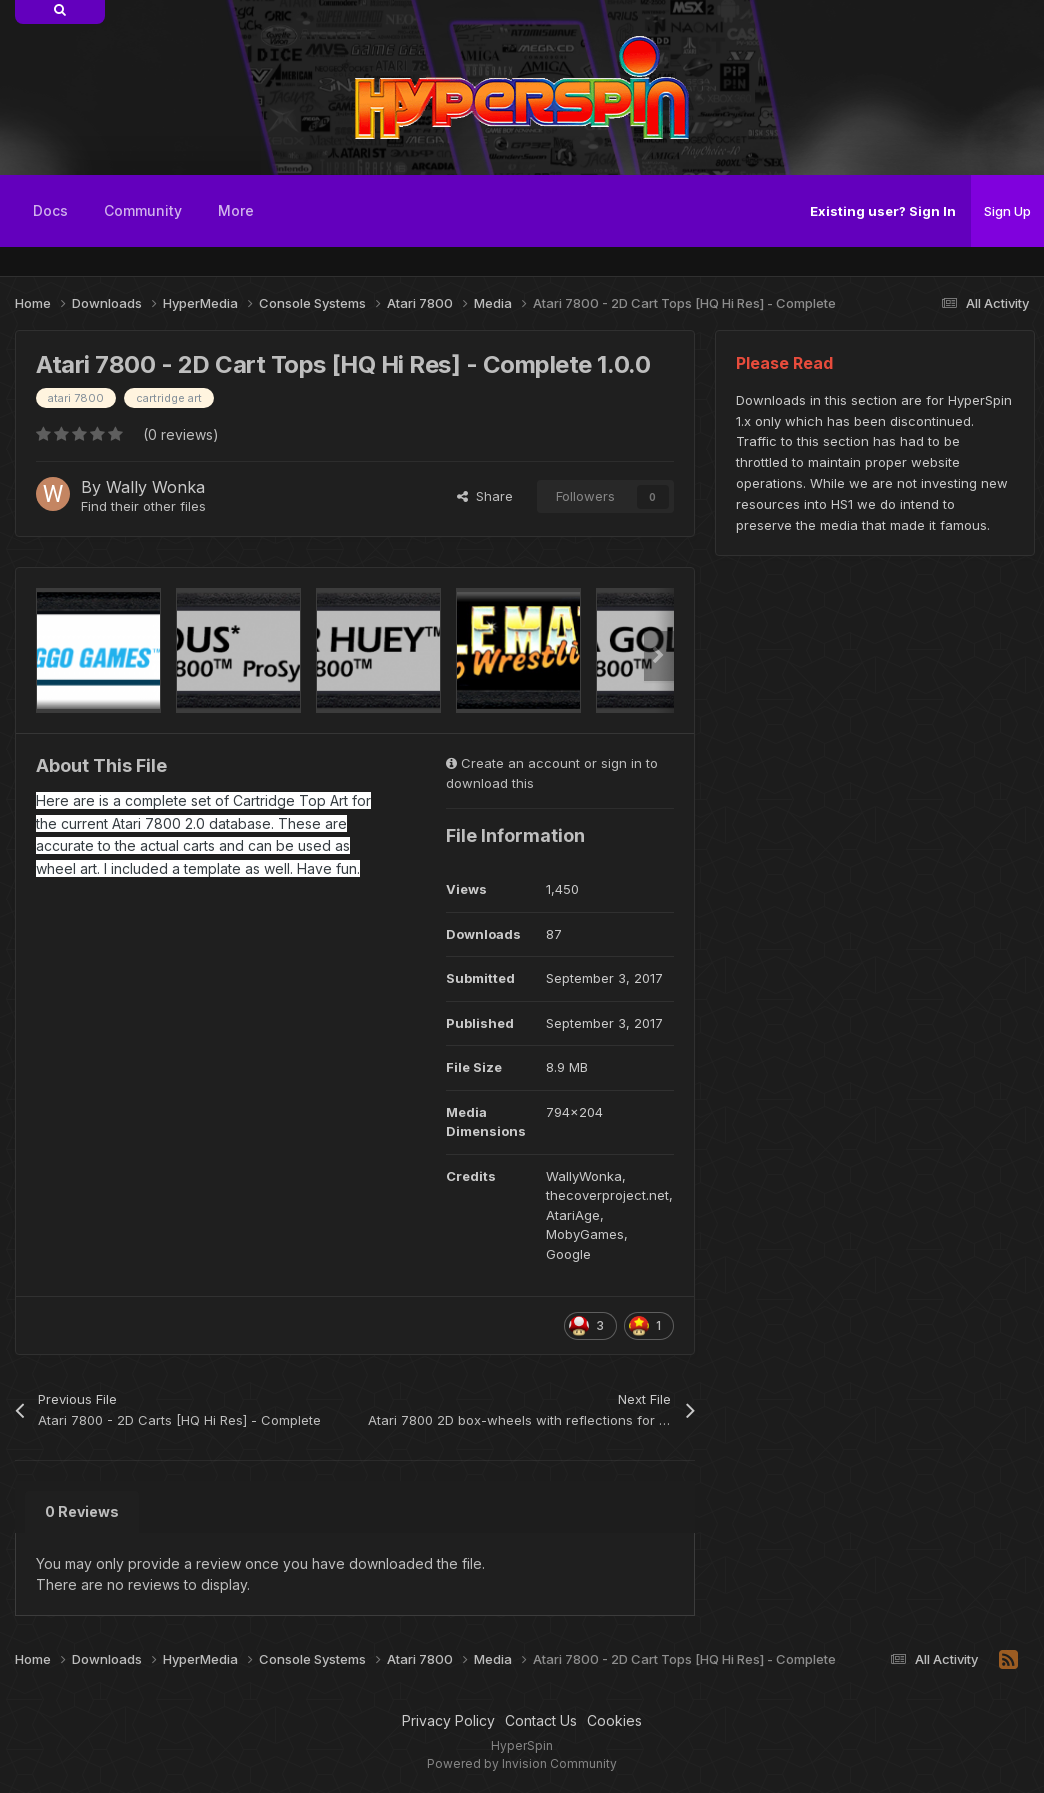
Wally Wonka (155, 487)
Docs (50, 210)
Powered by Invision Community (522, 1763)
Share (485, 496)
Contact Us (541, 1720)
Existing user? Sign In (883, 211)
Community (143, 210)
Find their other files (143, 506)
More (236, 210)
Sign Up (1007, 211)
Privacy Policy (448, 1720)
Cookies (614, 1720)
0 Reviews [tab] (82, 1511)
